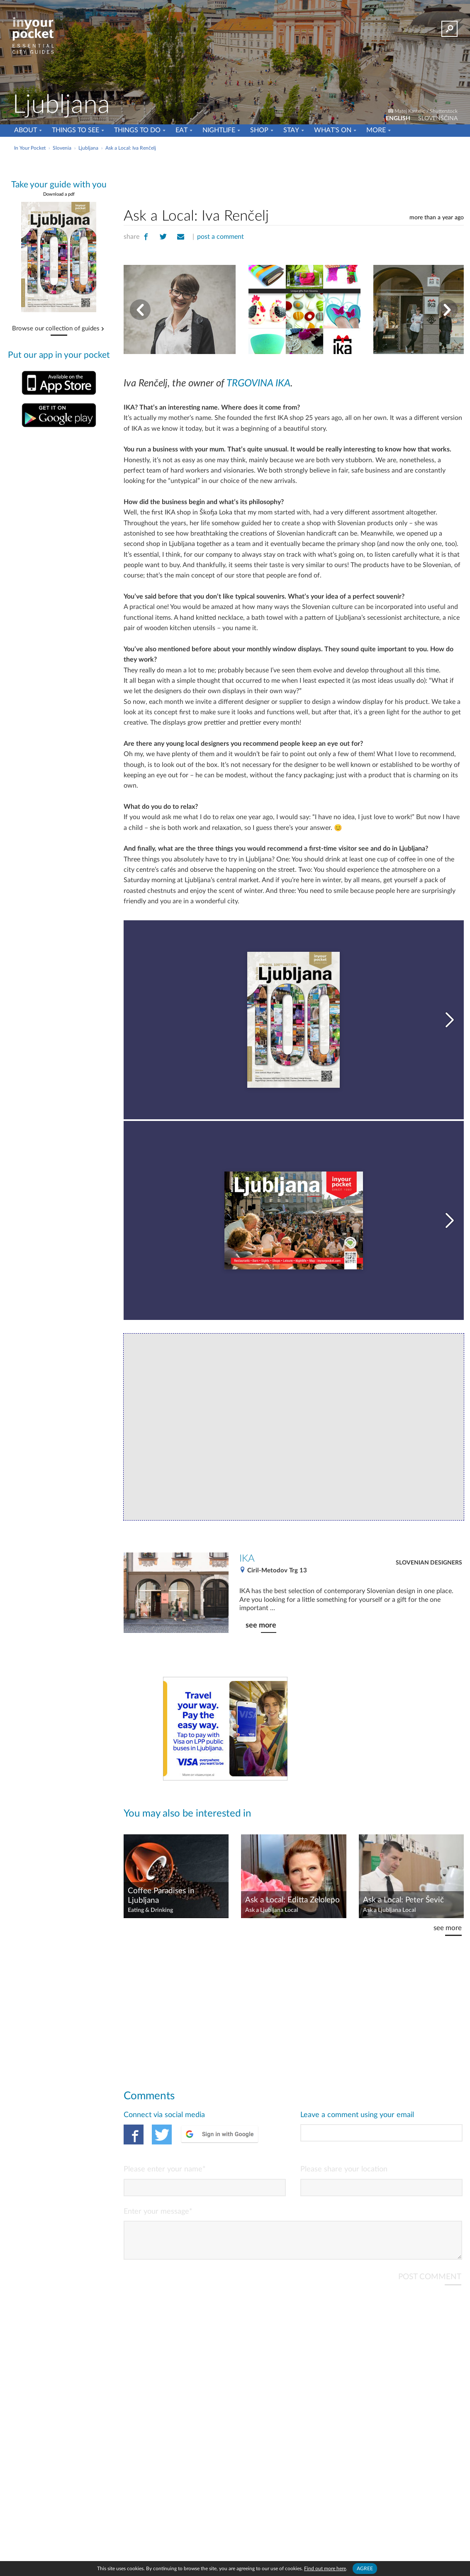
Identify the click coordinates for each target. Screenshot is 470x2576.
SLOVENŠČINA (438, 118)
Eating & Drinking (150, 1910)
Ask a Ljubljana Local (271, 1910)
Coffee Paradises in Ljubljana (161, 1895)
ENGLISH (398, 118)
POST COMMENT (429, 2283)
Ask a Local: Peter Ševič (403, 1900)
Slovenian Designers (429, 1563)
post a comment (220, 236)
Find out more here (325, 2568)
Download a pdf (59, 194)
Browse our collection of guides (56, 329)
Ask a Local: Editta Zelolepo (292, 1900)
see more (261, 1625)
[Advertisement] (294, 177)
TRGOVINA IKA (258, 383)
